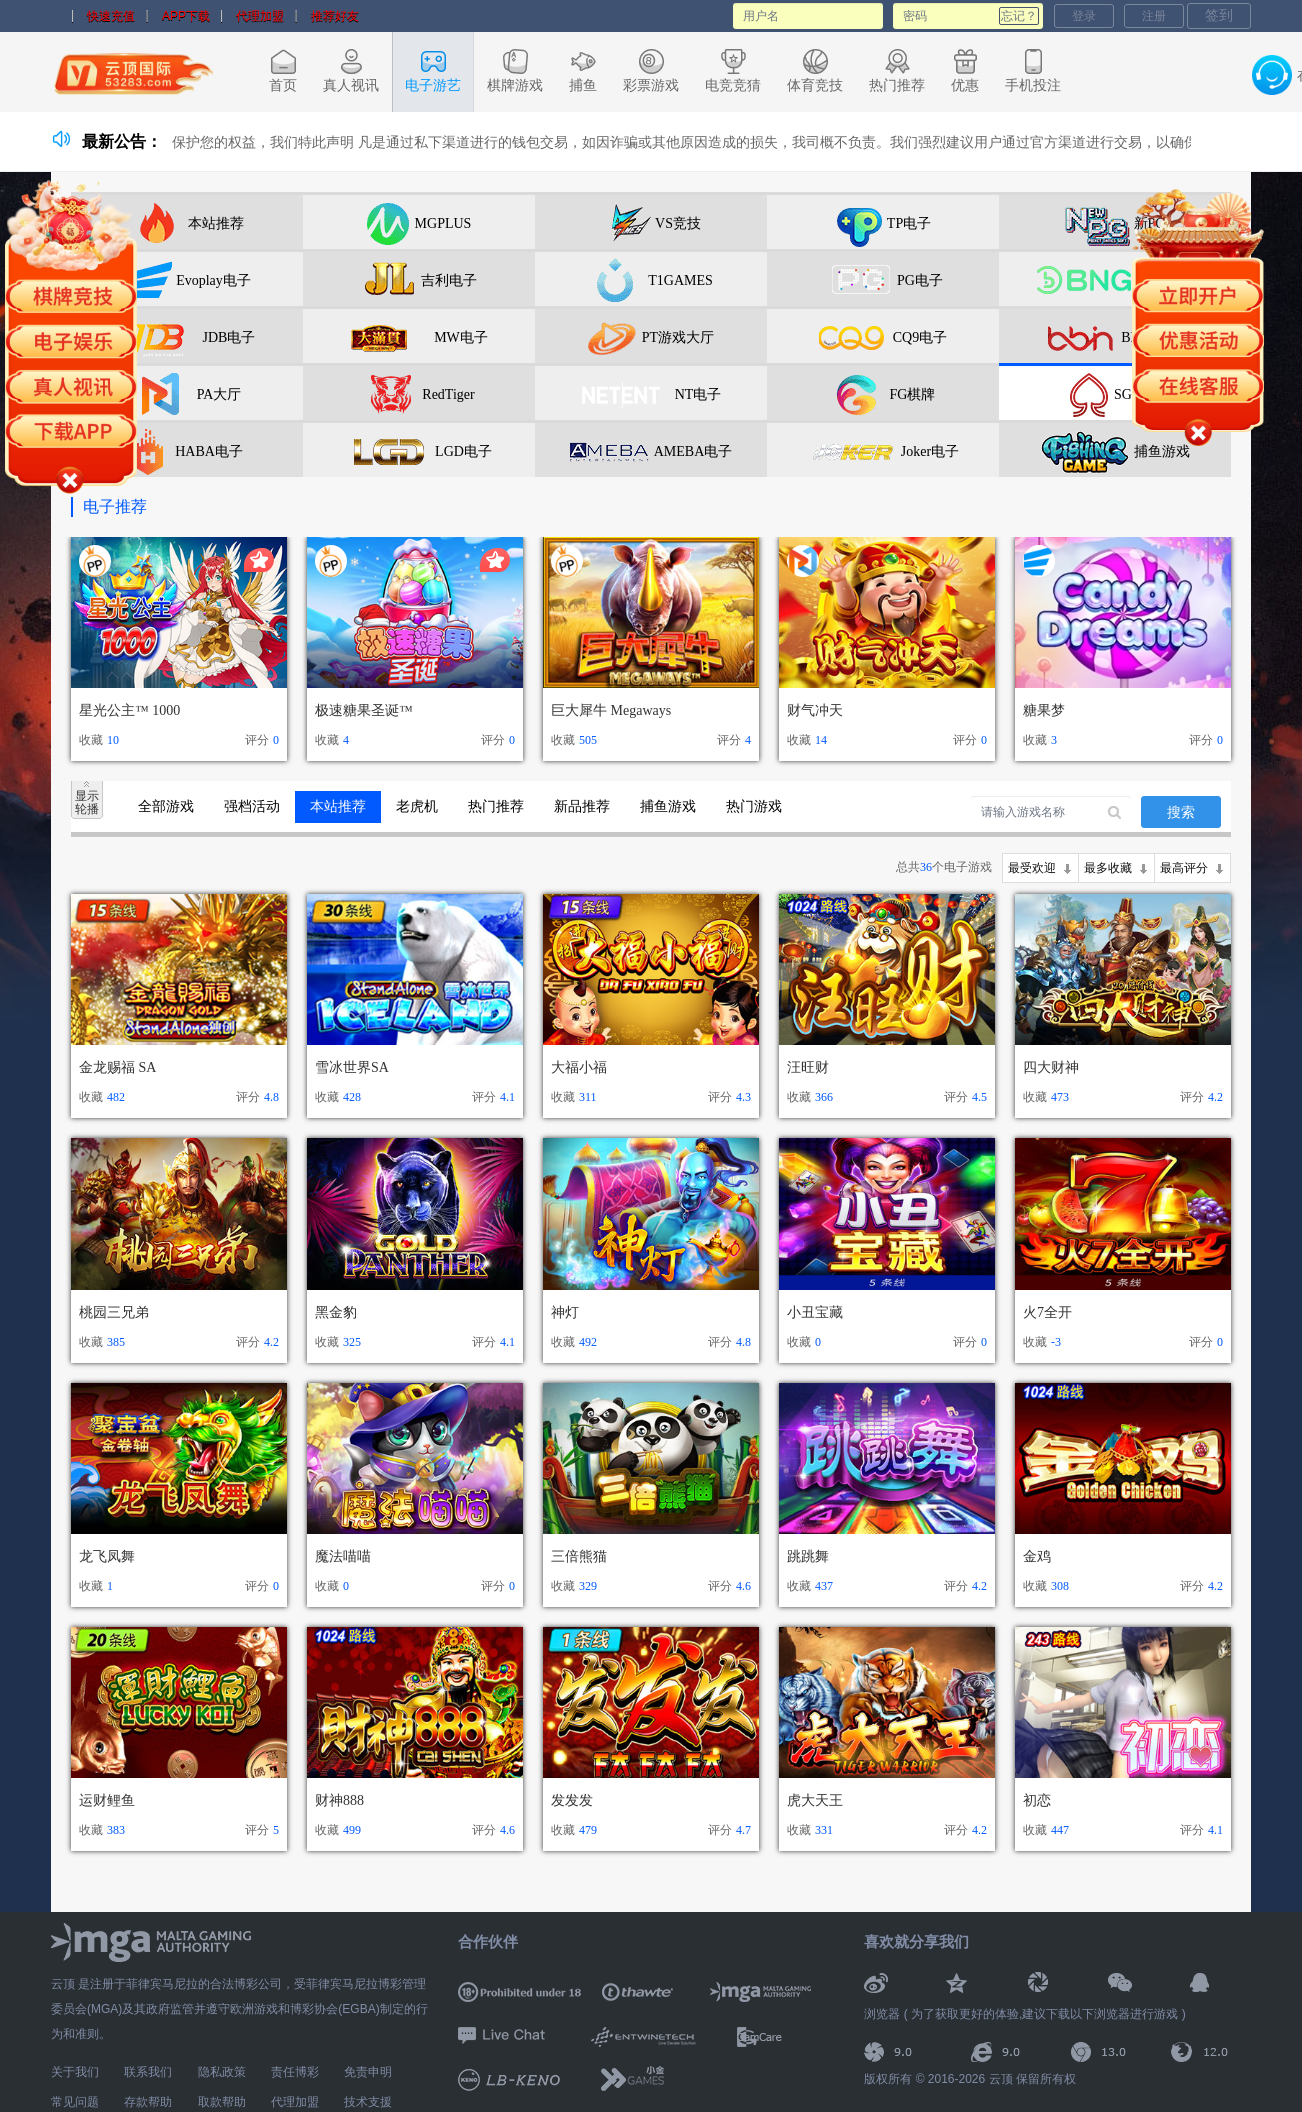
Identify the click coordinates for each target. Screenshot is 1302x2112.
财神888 (339, 1800)
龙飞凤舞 (107, 1556)
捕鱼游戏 (668, 806)
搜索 (1181, 812)
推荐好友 (335, 16)
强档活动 (252, 806)
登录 (1084, 16)
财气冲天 (815, 710)
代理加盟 (260, 16)
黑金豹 (336, 1312)
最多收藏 (1108, 868)
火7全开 (1047, 1312)
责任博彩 (295, 2072)
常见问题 (75, 2102)
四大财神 (1051, 1067)
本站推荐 (338, 806)
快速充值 (111, 16)
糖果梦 (1044, 710)
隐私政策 (222, 2072)
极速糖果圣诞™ (364, 710)
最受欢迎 (1032, 868)
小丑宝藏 (815, 1312)
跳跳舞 (808, 1556)
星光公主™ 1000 (129, 710)
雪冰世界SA (352, 1067)
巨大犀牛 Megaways (611, 710)
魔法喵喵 (343, 1556)
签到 (1219, 15)
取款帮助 (222, 2102)
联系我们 (148, 2072)
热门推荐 (496, 806)
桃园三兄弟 (114, 1312)
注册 (1154, 16)
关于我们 (75, 2072)
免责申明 (368, 2072)
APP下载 (186, 16)
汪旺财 (808, 1067)
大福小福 (579, 1067)
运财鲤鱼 (107, 1800)
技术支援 (368, 2102)
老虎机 (417, 806)
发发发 (572, 1800)
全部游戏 (166, 806)
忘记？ (1019, 16)
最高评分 (1184, 868)
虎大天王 (815, 1800)
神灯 (565, 1312)
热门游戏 (754, 806)
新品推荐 (582, 806)
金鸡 (1037, 1556)
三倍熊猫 (579, 1556)
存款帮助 (148, 2102)
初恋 (1037, 1800)
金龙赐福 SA (117, 1067)
